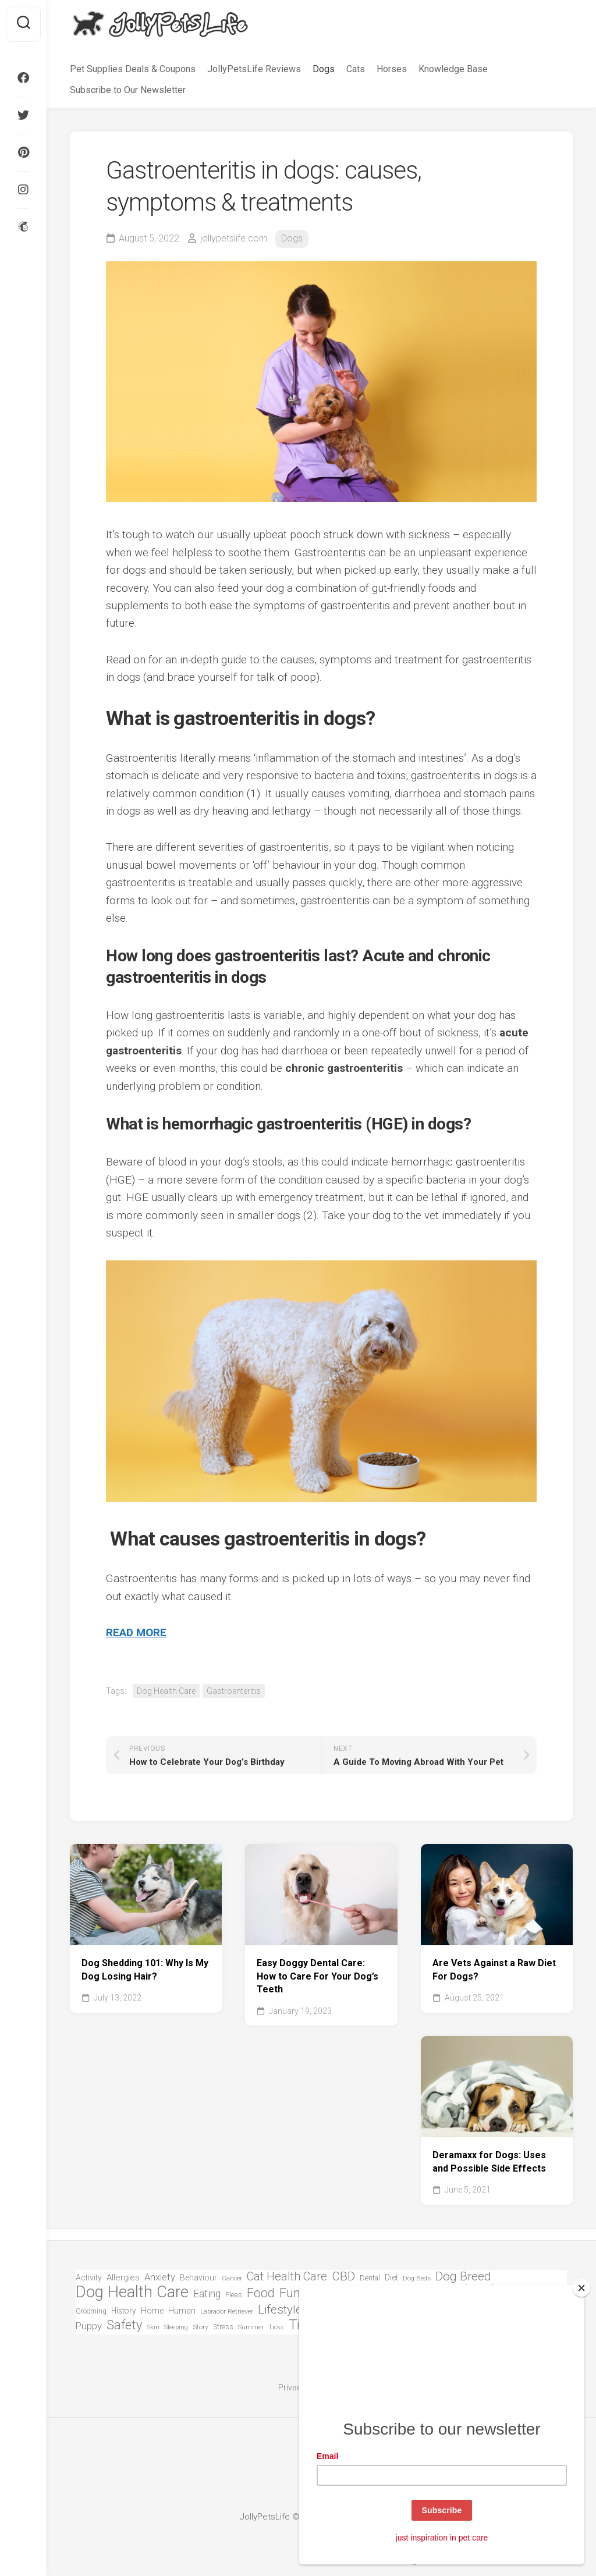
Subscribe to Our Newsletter (128, 89)
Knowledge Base (453, 68)
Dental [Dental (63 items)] (370, 2277)
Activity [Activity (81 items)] (89, 2277)
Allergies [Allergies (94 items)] (123, 2277)
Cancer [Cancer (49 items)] (232, 2278)
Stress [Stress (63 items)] (223, 2326)
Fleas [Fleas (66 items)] (233, 2294)
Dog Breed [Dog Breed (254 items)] (463, 2276)
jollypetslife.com (233, 238)
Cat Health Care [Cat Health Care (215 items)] (287, 2277)
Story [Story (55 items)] (200, 2327)
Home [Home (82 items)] (152, 2310)
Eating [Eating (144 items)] (207, 2294)
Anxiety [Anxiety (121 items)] (159, 2277)
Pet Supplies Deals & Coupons (133, 68)
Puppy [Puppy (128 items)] (89, 2326)
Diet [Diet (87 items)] (391, 2278)
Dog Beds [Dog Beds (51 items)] (417, 2278)
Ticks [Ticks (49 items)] (276, 2327)
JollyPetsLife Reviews (254, 68)
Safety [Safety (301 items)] (124, 2325)
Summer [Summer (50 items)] (251, 2327)
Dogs (324, 68)
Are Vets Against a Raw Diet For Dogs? (494, 1969)
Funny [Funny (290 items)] (296, 2293)
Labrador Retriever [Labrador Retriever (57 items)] (226, 2311)
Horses (392, 68)
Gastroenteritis (234, 1691)
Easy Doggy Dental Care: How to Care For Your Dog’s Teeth (317, 1976)
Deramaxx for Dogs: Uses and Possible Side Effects (489, 2161)
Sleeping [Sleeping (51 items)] (176, 2327)
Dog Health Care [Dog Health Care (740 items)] (132, 2292)
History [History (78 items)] (123, 2310)
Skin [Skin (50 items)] (153, 2327)
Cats (355, 68)
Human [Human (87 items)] (182, 2311)
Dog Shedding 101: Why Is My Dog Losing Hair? (144, 1969)
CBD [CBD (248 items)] (343, 2276)
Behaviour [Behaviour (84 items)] (198, 2277)
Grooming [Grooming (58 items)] (91, 2311)
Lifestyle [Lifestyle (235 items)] (280, 2309)
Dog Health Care (166, 1691)
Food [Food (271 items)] (261, 2293)
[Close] (581, 2288)
